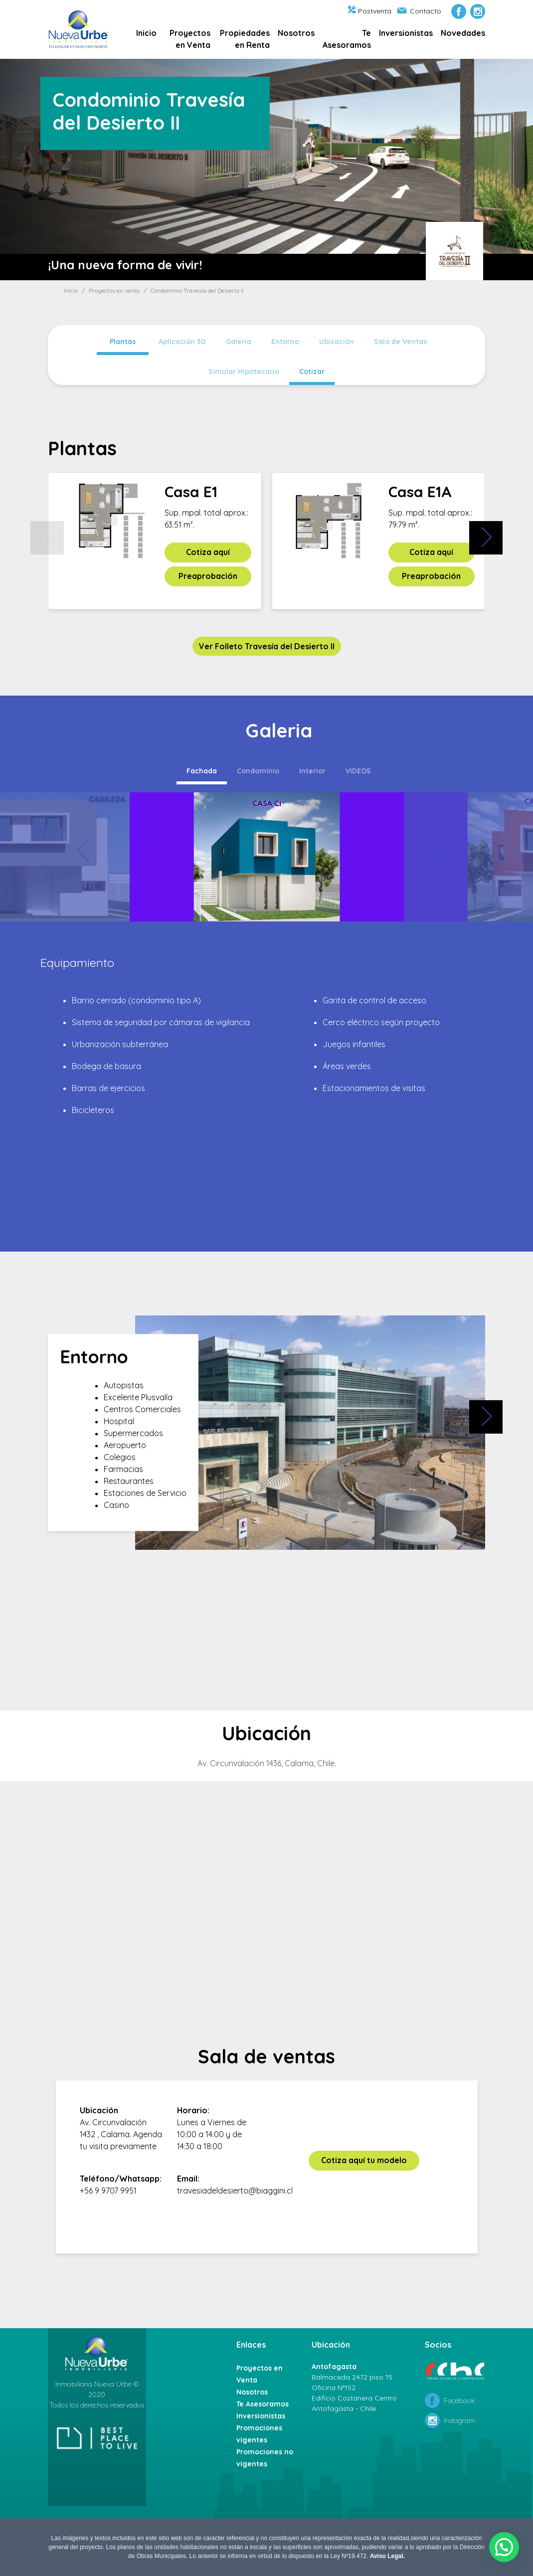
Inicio (146, 33)
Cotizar (312, 371)
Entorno (285, 341)
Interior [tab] (312, 770)
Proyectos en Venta (190, 39)
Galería (238, 341)
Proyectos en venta (114, 290)
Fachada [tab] (201, 770)
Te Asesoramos (347, 39)
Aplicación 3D (182, 341)
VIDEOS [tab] (358, 770)
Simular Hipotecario (243, 371)
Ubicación (336, 341)
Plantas (123, 341)
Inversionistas (406, 33)
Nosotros (296, 33)
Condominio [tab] (258, 770)
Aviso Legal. (387, 2556)
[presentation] (47, 537)
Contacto (419, 10)
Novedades (463, 33)
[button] (504, 2547)
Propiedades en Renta (245, 39)
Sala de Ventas (400, 341)
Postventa (369, 10)
